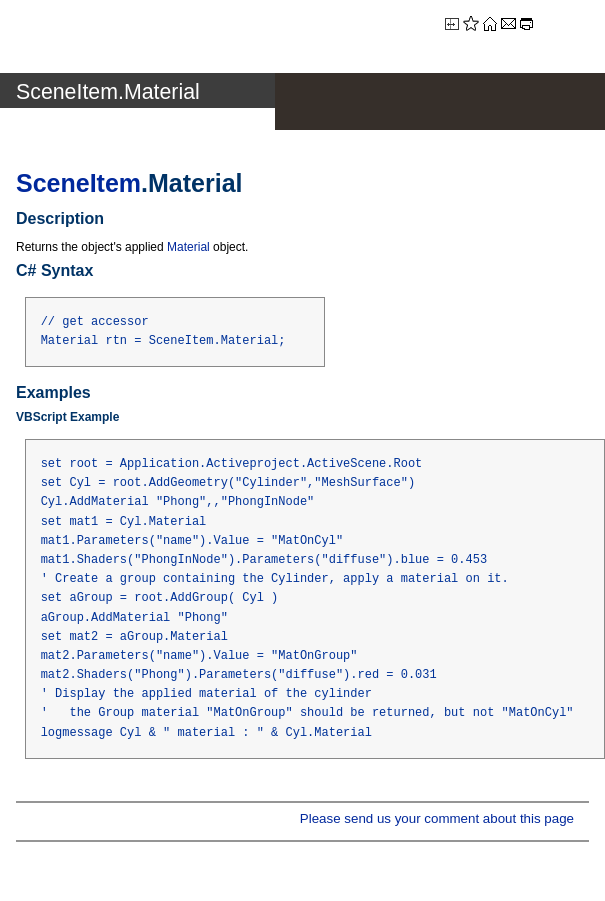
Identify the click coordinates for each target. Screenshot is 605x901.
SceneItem (78, 183)
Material (188, 247)
